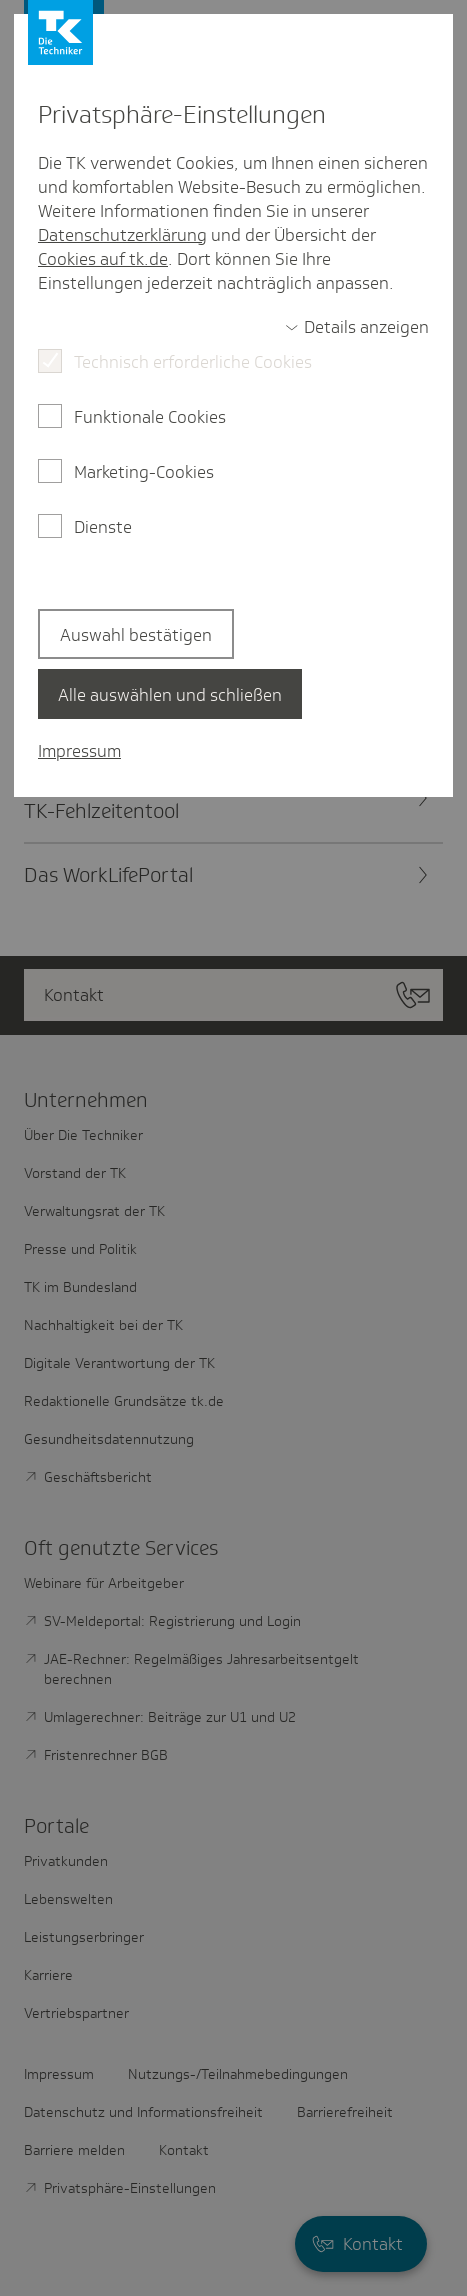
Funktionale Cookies (150, 417)
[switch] (357, 327)
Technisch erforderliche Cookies (193, 362)
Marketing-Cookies (144, 472)
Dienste (103, 527)
